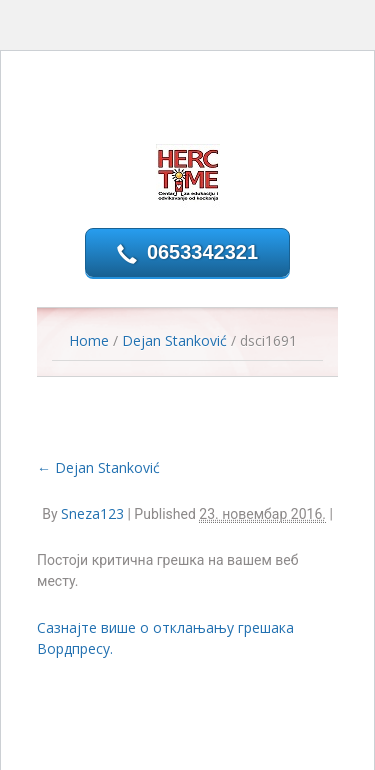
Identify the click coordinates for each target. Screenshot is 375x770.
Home (89, 340)
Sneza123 (92, 513)
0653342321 (202, 252)
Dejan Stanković (174, 340)
